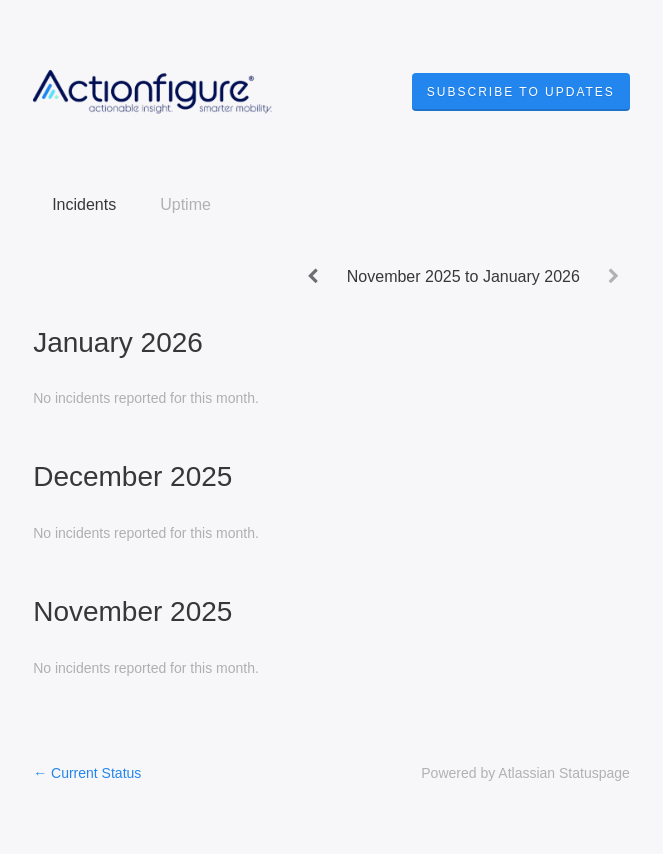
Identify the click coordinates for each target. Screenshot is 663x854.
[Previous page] (314, 275)
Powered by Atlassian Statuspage (525, 773)
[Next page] (613, 275)
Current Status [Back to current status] (87, 773)
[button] (521, 92)
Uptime (185, 204)
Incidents (84, 204)
